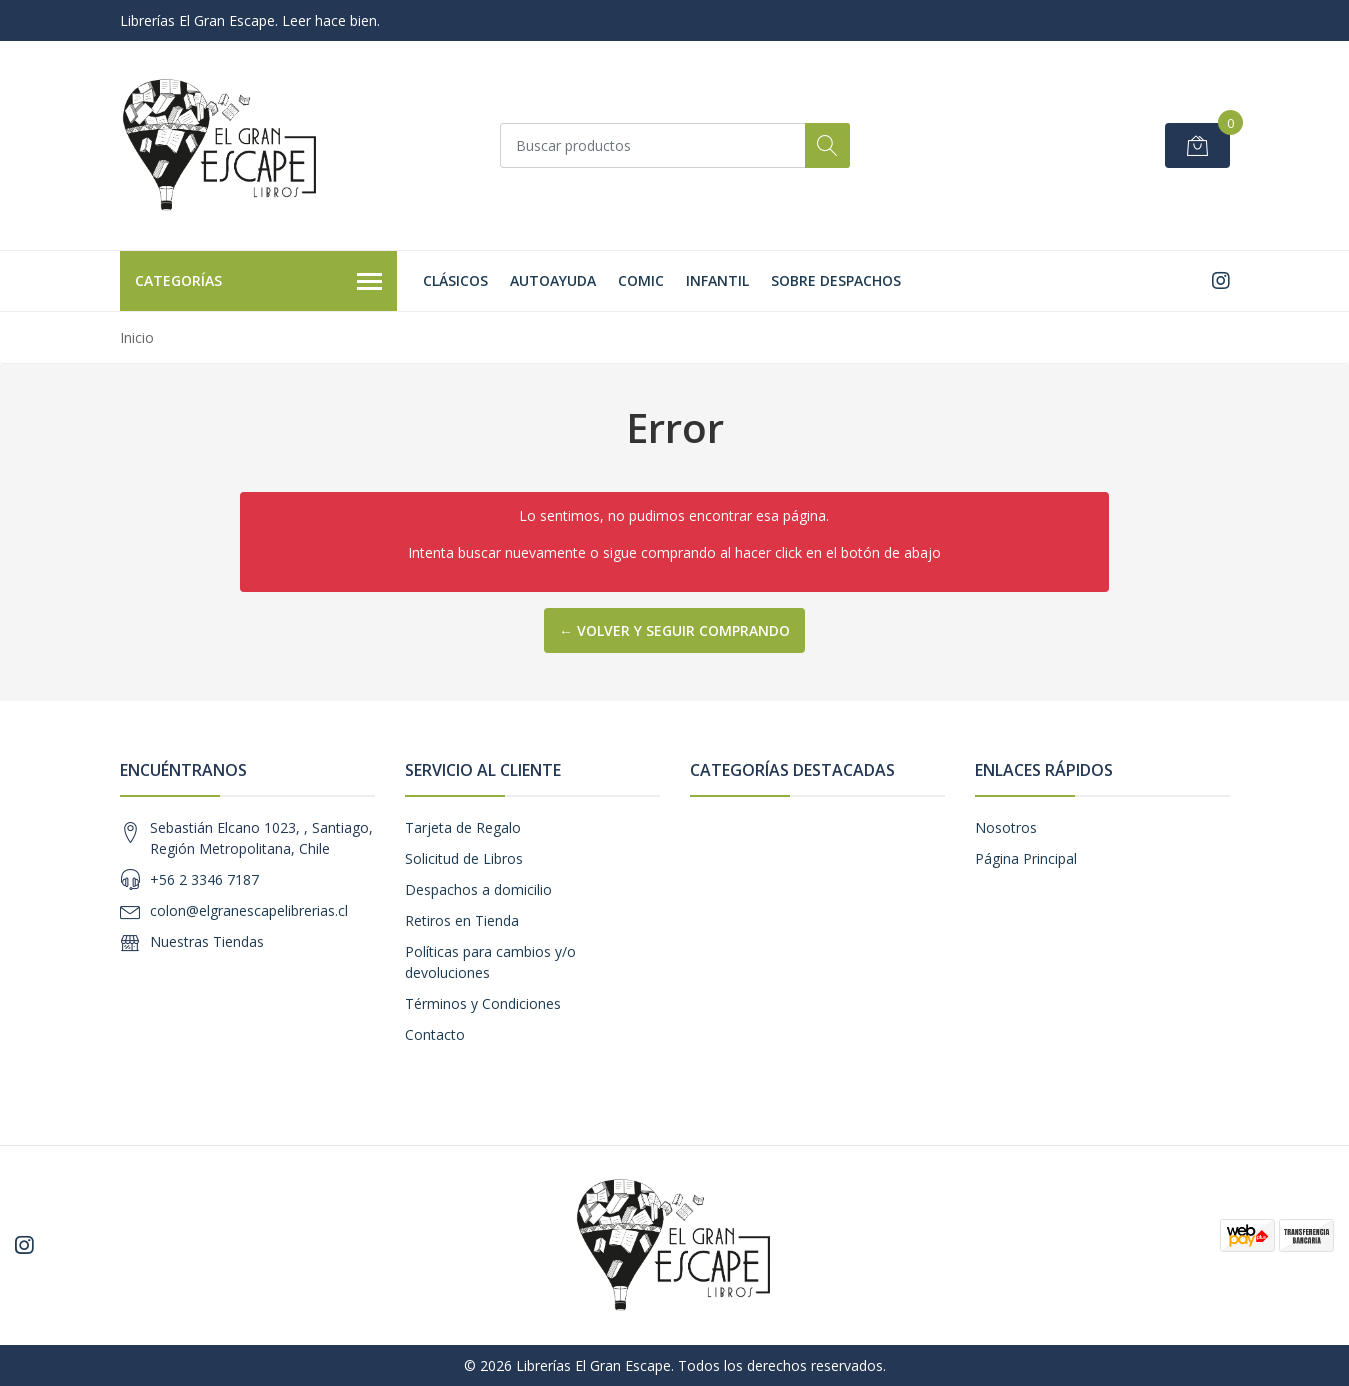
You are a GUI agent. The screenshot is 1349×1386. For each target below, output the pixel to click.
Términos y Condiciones (483, 1003)
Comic (641, 280)
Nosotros (1006, 827)
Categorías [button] (259, 282)
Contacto (435, 1034)
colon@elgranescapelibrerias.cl (249, 910)
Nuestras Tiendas (207, 941)
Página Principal (1026, 858)
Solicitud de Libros (464, 858)
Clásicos (455, 280)
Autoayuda (553, 280)
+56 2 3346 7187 (204, 879)
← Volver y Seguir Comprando (674, 630)
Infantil (717, 280)
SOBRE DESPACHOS (836, 280)
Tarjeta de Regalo (463, 827)
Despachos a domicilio (478, 889)
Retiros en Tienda (462, 920)
